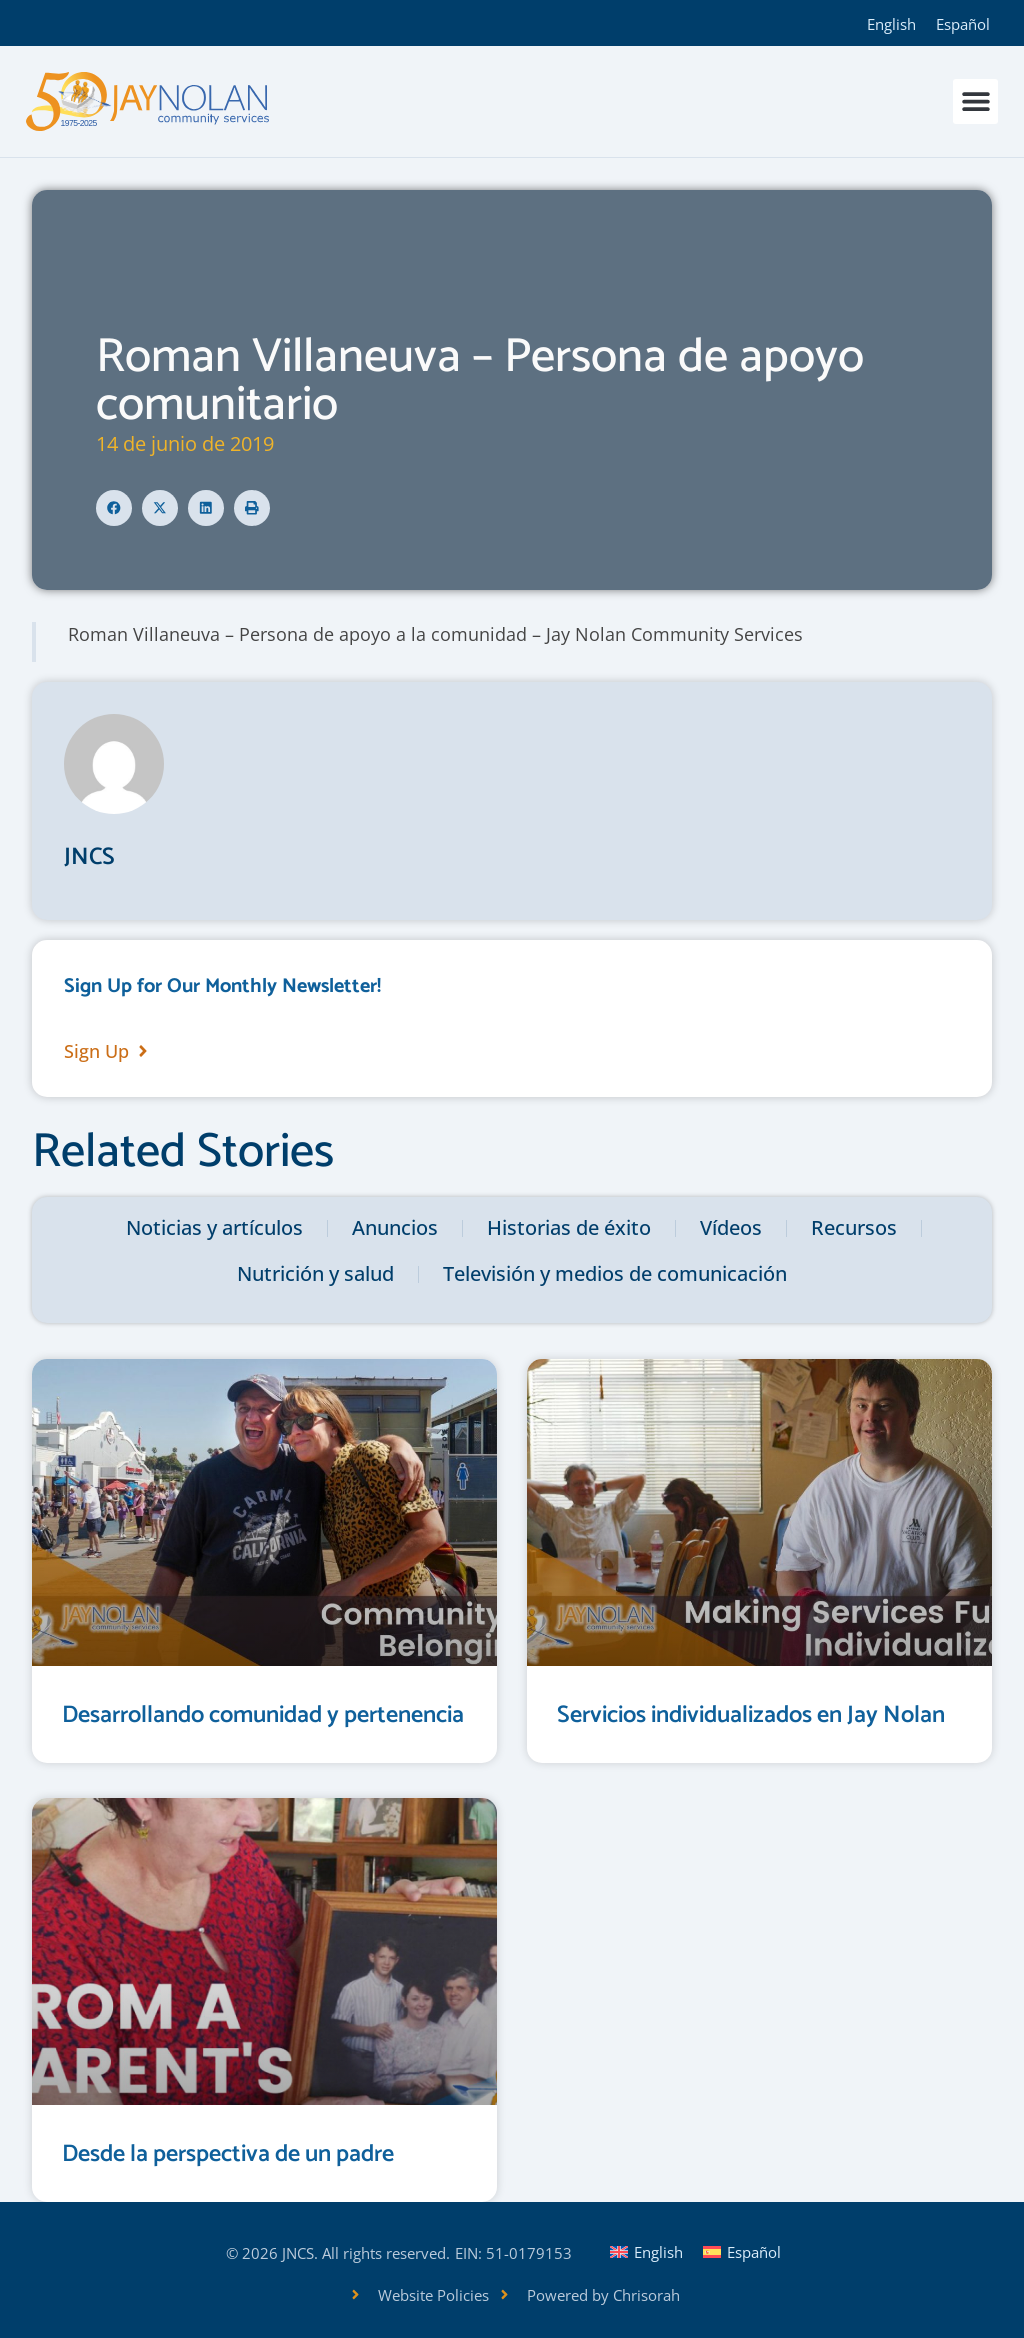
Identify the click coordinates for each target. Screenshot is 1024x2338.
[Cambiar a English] (891, 23)
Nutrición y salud (315, 1273)
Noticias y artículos (214, 1227)
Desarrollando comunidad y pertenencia (263, 1715)
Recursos (854, 1227)
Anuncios (395, 1227)
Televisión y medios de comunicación (615, 1273)
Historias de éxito (569, 1227)
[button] (975, 101)
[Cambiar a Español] (963, 23)
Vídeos (731, 1227)
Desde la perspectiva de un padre (228, 2154)
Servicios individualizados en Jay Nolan (751, 1715)
